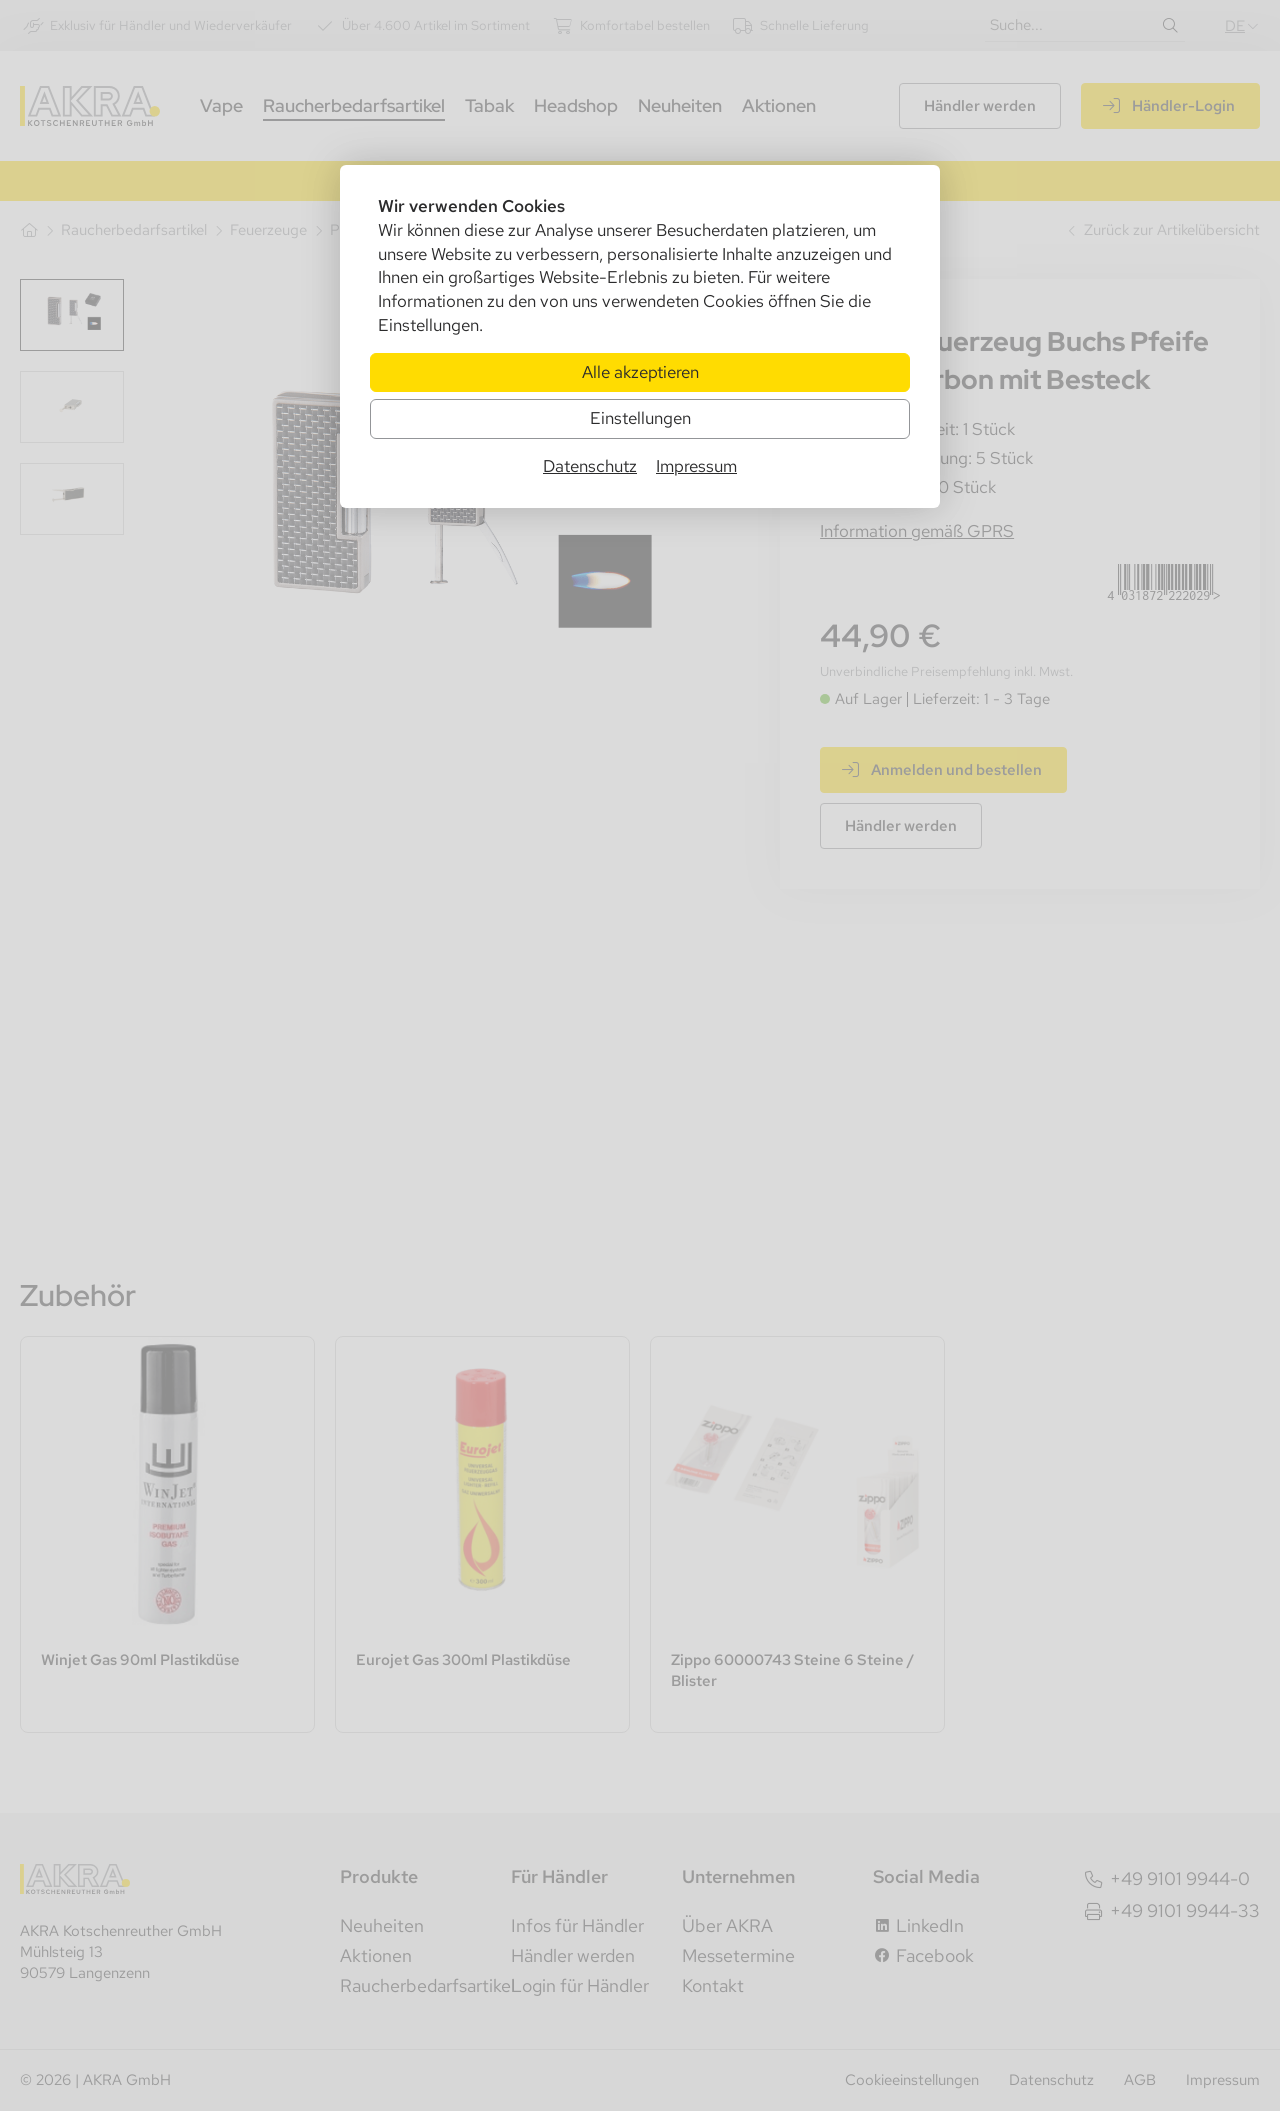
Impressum (696, 466)
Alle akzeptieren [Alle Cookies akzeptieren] (640, 372)
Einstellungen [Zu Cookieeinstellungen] (640, 418)
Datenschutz (590, 466)
